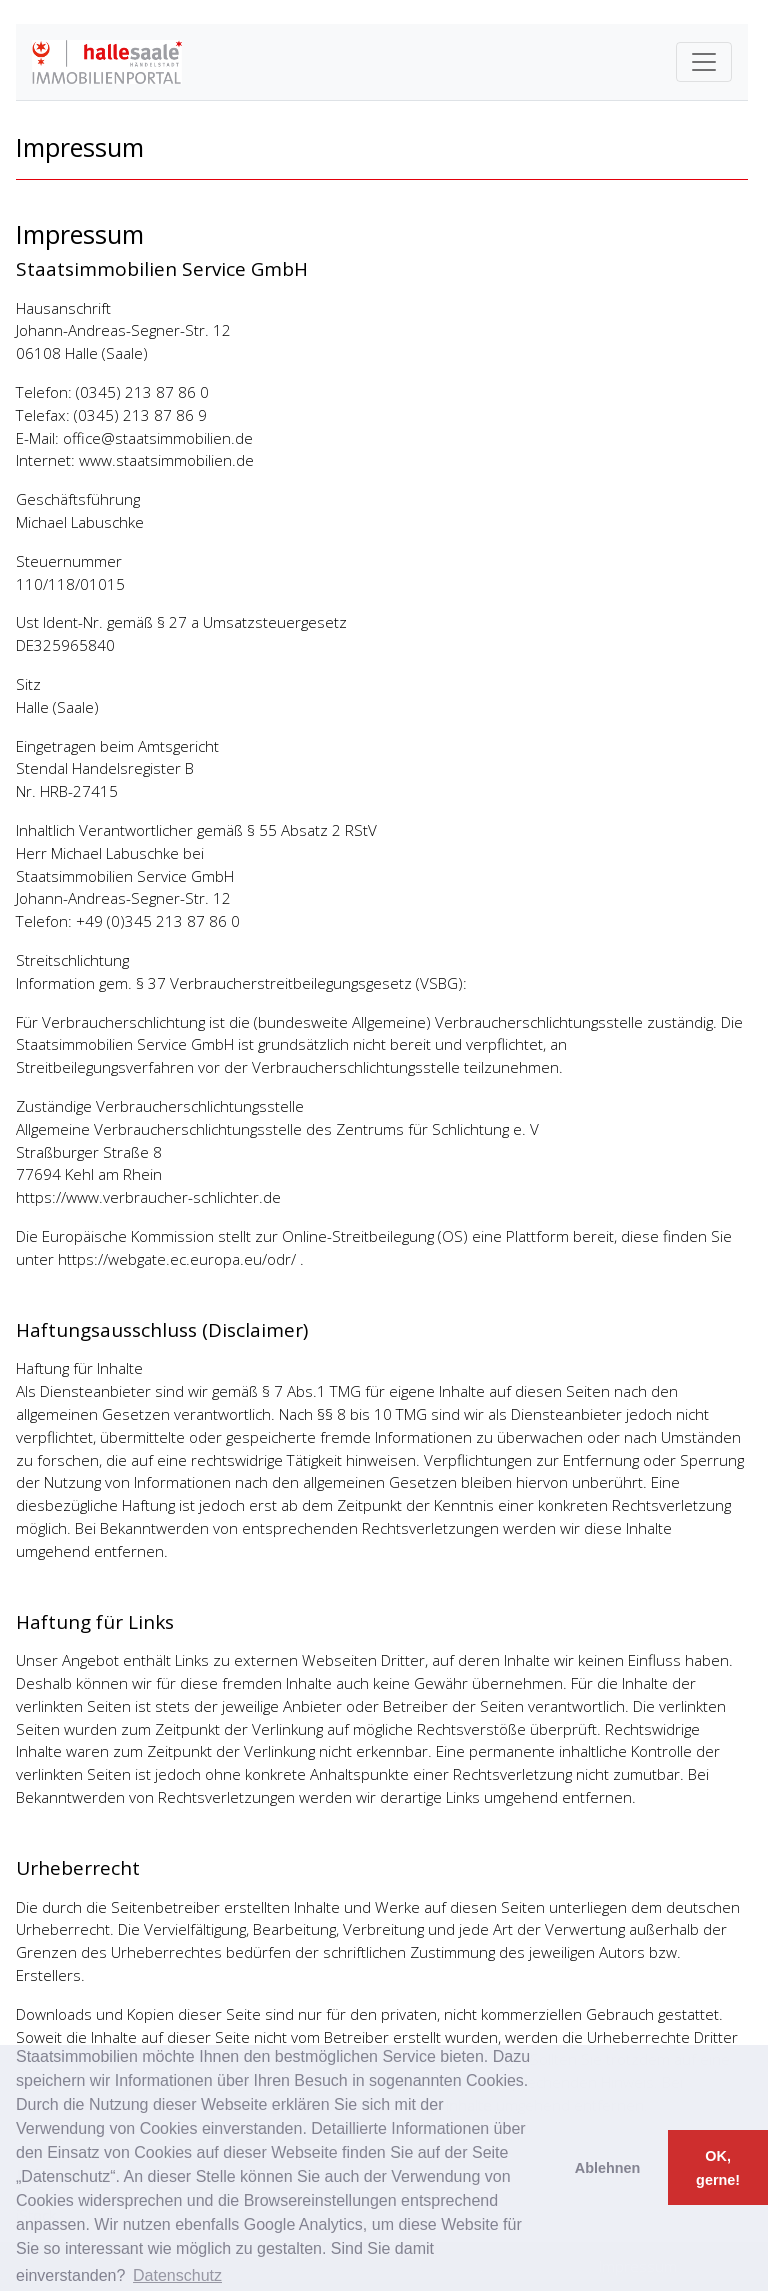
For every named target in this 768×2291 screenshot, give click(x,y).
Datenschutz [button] (177, 2275)
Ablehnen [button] (608, 2168)
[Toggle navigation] (704, 62)
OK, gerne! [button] (718, 2168)
